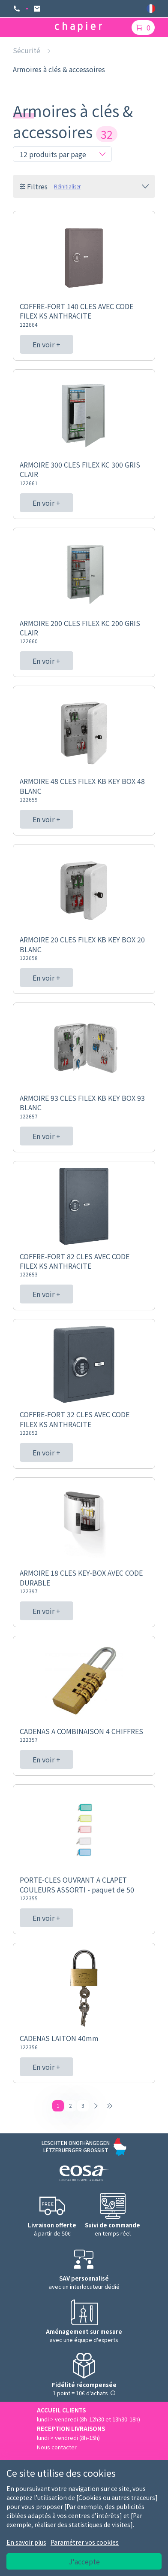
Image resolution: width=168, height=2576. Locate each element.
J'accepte (84, 2561)
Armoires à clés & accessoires (59, 69)
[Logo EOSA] (84, 2174)
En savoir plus (26, 2542)
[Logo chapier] (78, 27)
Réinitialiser (67, 186)
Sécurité (26, 50)
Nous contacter (57, 2447)
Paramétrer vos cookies (85, 2542)
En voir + (46, 344)
